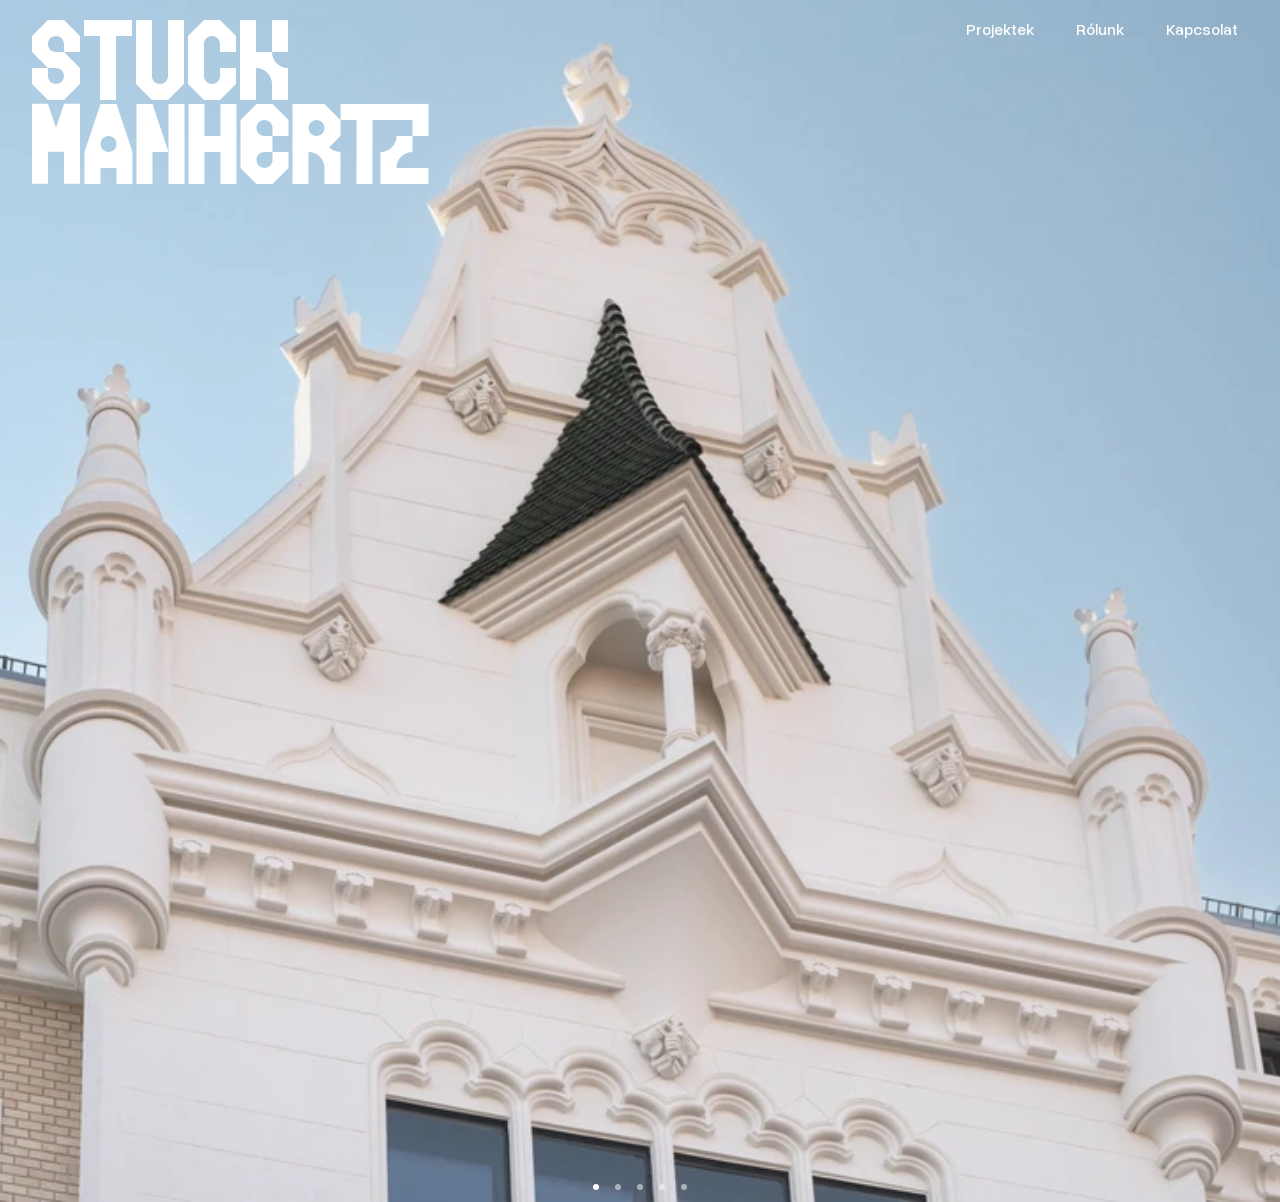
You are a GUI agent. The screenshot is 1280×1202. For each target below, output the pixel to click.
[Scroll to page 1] (597, 1187)
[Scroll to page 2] (618, 1187)
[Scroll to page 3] (640, 1187)
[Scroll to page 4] (662, 1187)
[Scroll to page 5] (683, 1187)
